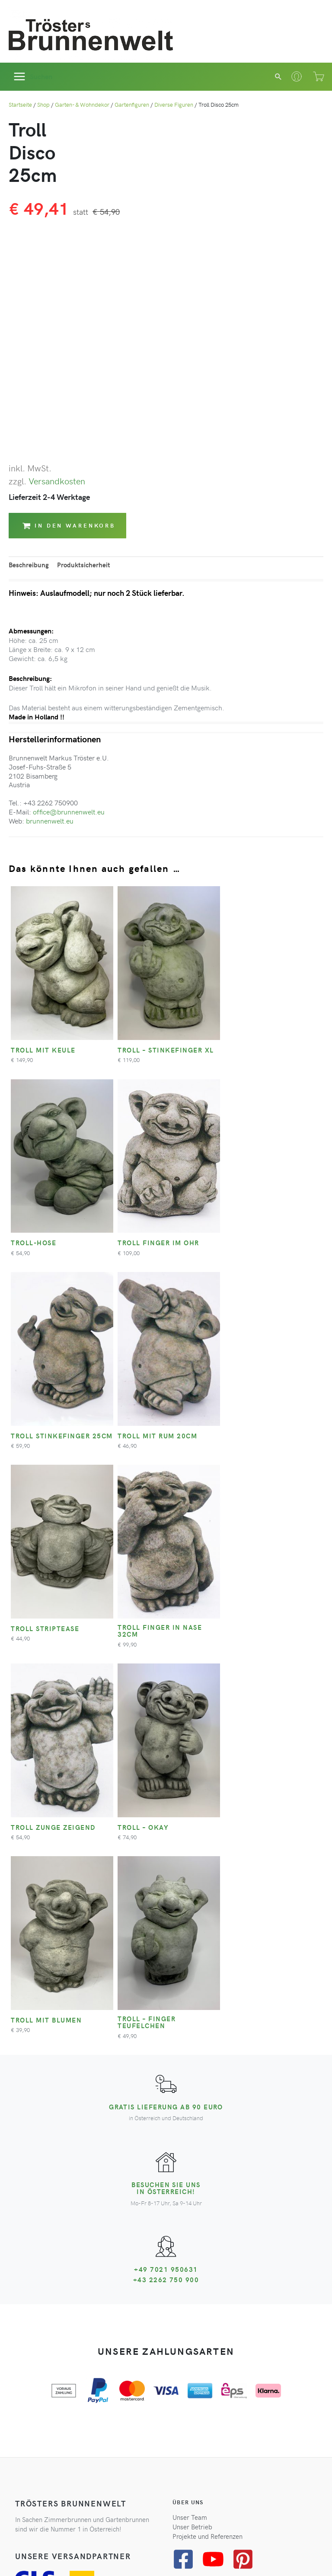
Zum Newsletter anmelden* (63, 2453)
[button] (279, 76)
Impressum (185, 2557)
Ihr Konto (28, 2289)
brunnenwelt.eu (49, 820)
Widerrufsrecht (146, 2557)
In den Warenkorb (68, 526)
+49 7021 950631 (166, 1871)
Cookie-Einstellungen (233, 2557)
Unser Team (189, 2118)
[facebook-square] (186, 2160)
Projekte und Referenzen (207, 2138)
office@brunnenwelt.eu (69, 811)
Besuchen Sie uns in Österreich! (166, 1790)
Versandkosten (57, 481)
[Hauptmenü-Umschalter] (33, 77)
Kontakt (26, 2298)
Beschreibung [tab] (29, 564)
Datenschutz (104, 2557)
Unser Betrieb (192, 2128)
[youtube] (216, 2160)
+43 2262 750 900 (166, 1882)
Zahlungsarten (36, 2317)
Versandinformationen (47, 2308)
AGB (77, 2557)
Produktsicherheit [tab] (83, 564)
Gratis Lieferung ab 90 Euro (166, 1709)
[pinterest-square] (246, 2160)
